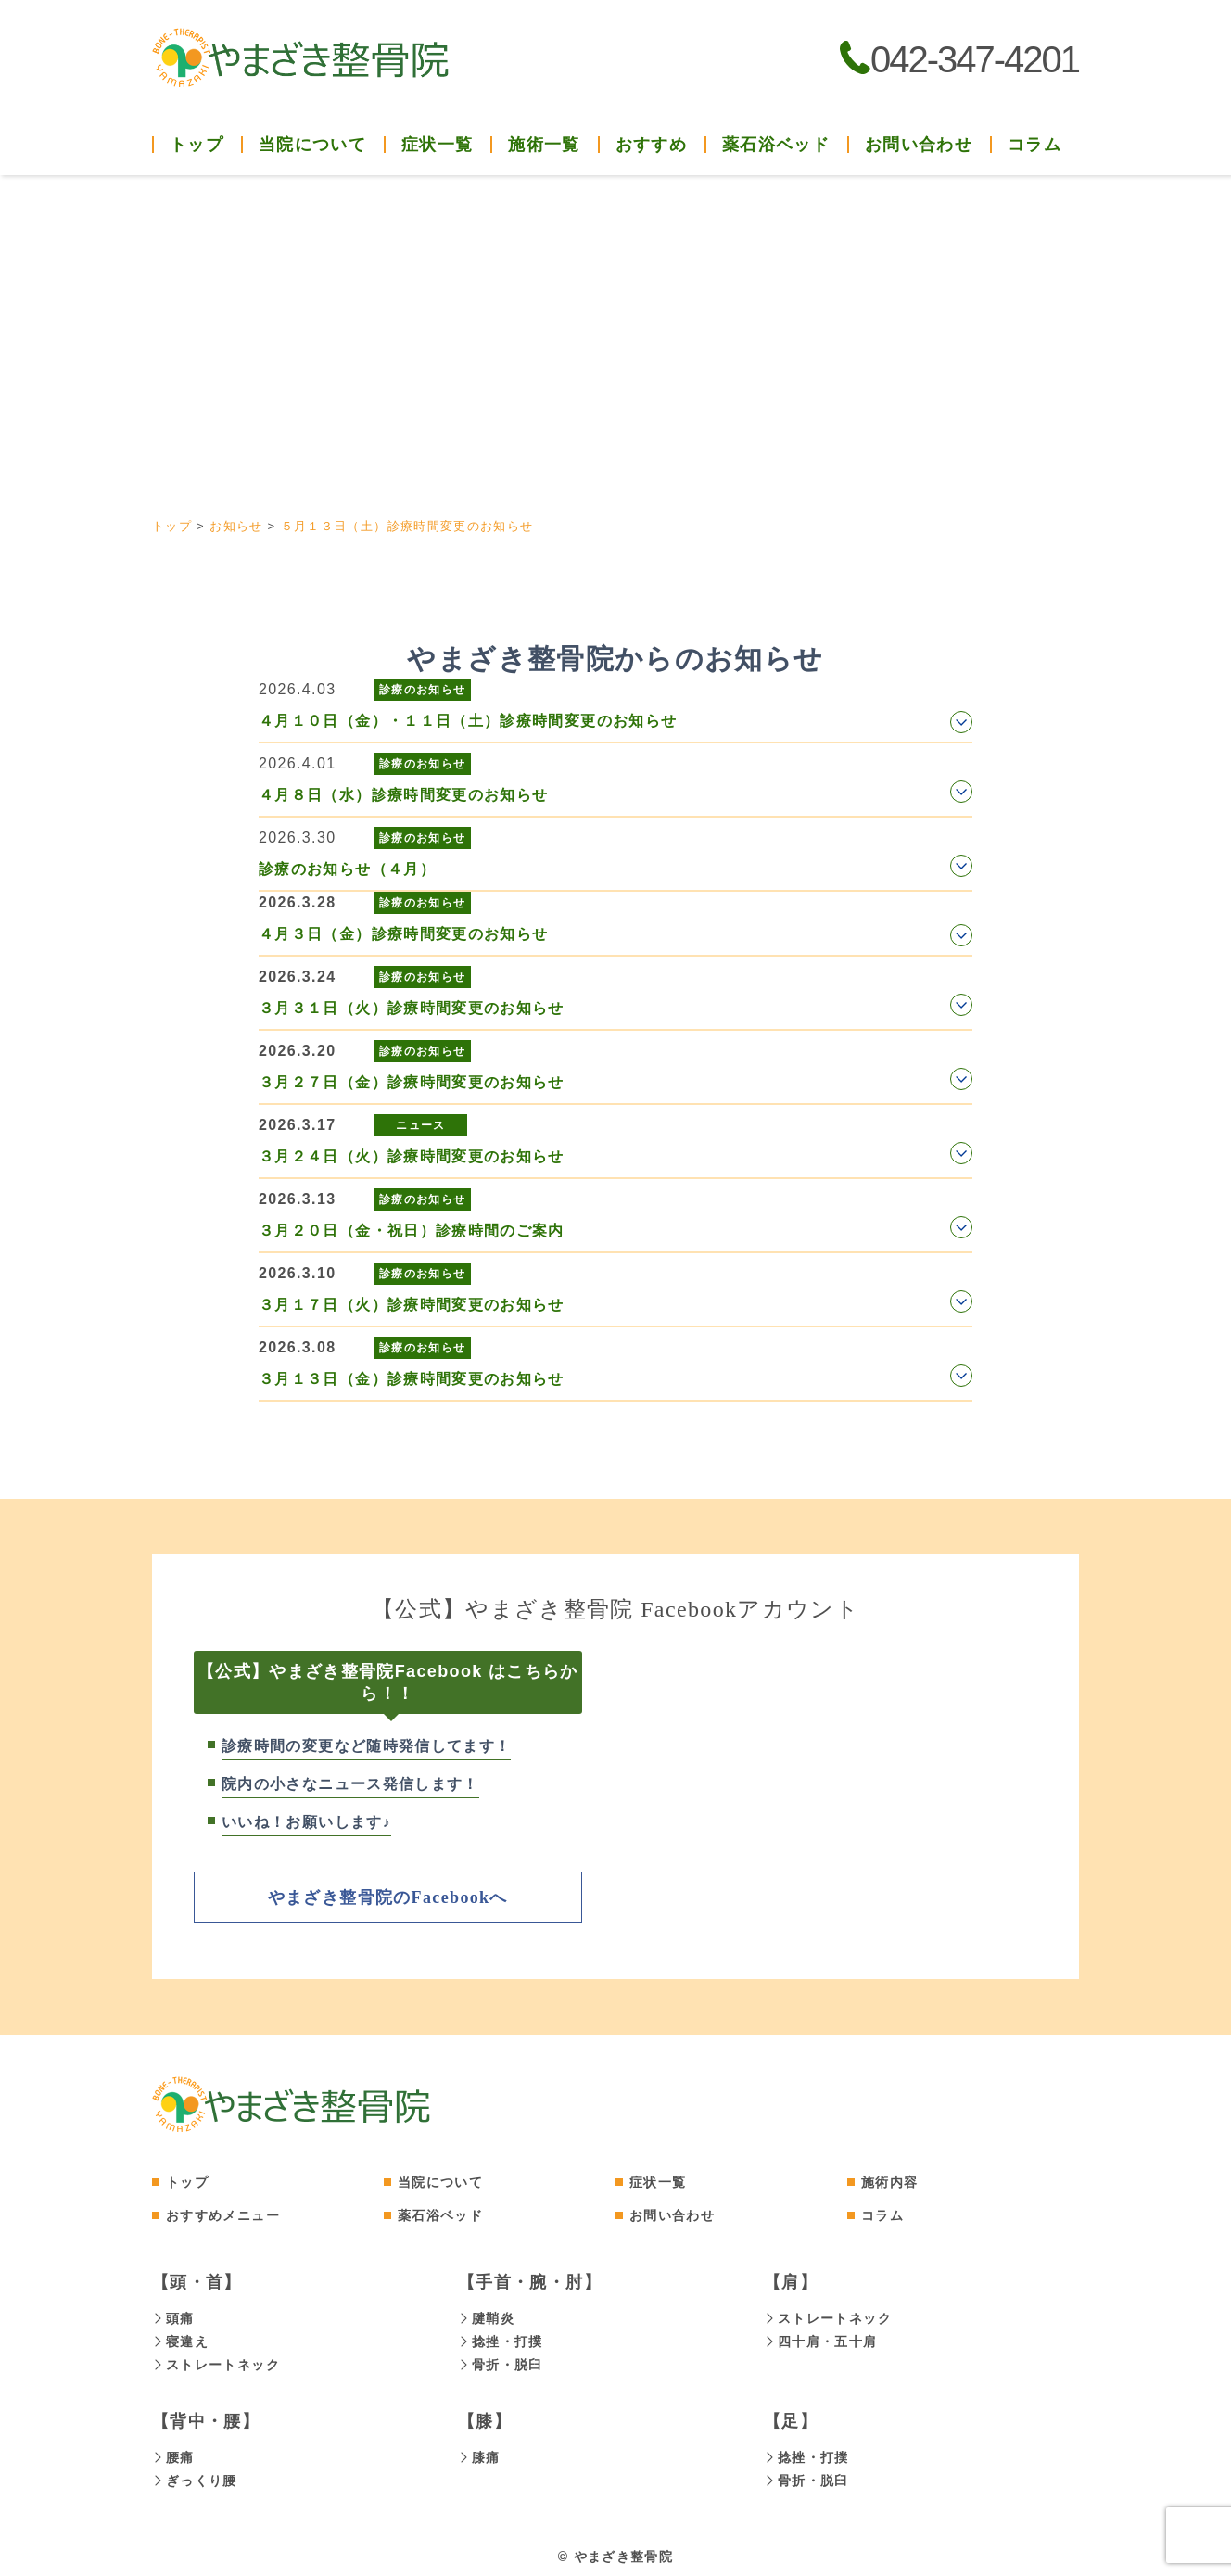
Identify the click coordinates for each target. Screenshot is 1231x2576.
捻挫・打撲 (500, 2339)
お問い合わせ (918, 144)
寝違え (180, 2339)
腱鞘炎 (486, 2317)
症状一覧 (657, 2181)
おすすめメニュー (223, 2214)
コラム (1034, 144)
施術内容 (889, 2181)
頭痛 (173, 2317)
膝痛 (479, 2453)
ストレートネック (216, 2361)
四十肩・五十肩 (821, 2339)
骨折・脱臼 (500, 2361)
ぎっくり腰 (194, 2475)
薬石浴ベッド (776, 144)
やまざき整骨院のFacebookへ (388, 1896)
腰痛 (173, 2453)
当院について (440, 2181)
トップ (196, 144)
